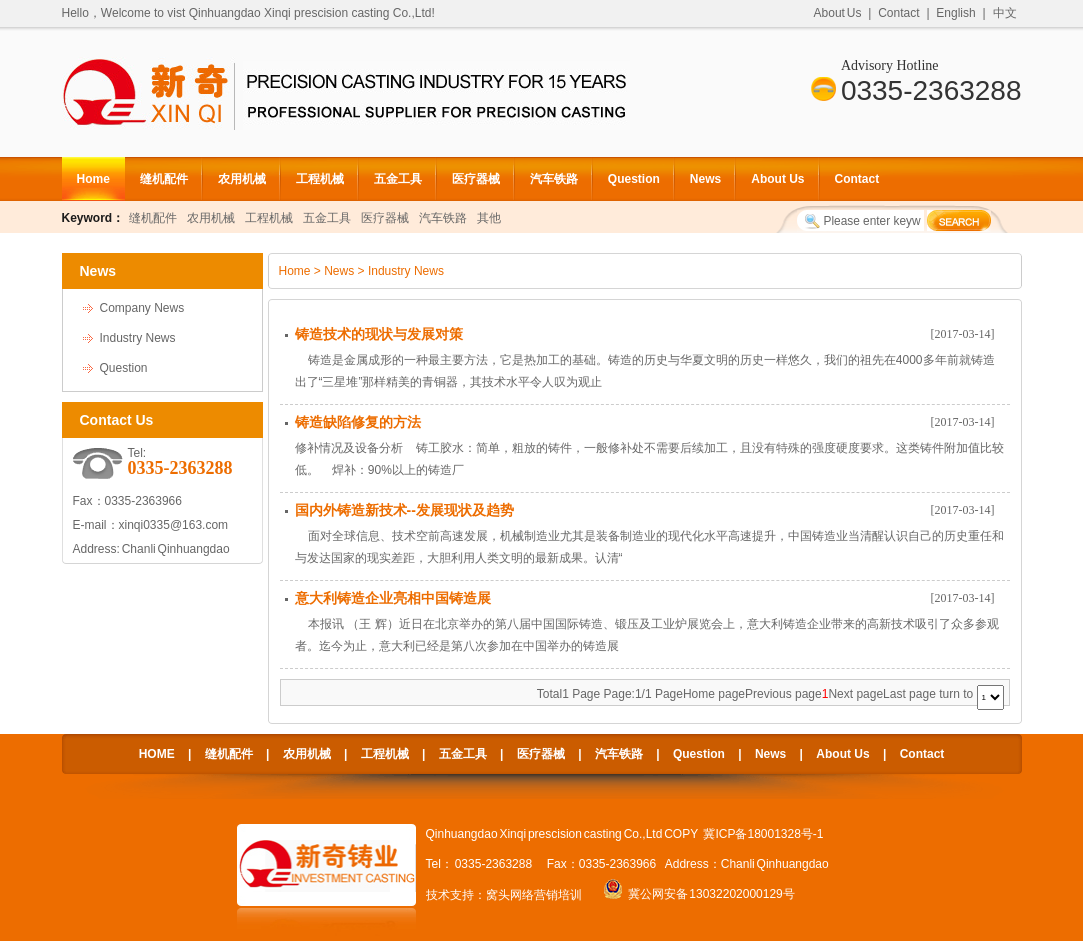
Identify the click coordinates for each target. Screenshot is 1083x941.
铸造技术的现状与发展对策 (379, 334)
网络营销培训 (546, 895)
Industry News (138, 338)
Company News (142, 308)
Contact (898, 13)
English (955, 13)
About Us (838, 13)
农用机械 (242, 179)
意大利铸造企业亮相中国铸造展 (393, 598)
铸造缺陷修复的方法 (358, 422)
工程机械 (320, 179)
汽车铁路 (554, 179)
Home (93, 179)
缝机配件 (164, 179)
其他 (489, 218)
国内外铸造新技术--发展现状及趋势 (404, 510)
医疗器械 (476, 179)
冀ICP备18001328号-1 (763, 834)
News (705, 179)
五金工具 (398, 179)
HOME (157, 754)
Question (634, 179)
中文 (1005, 13)
